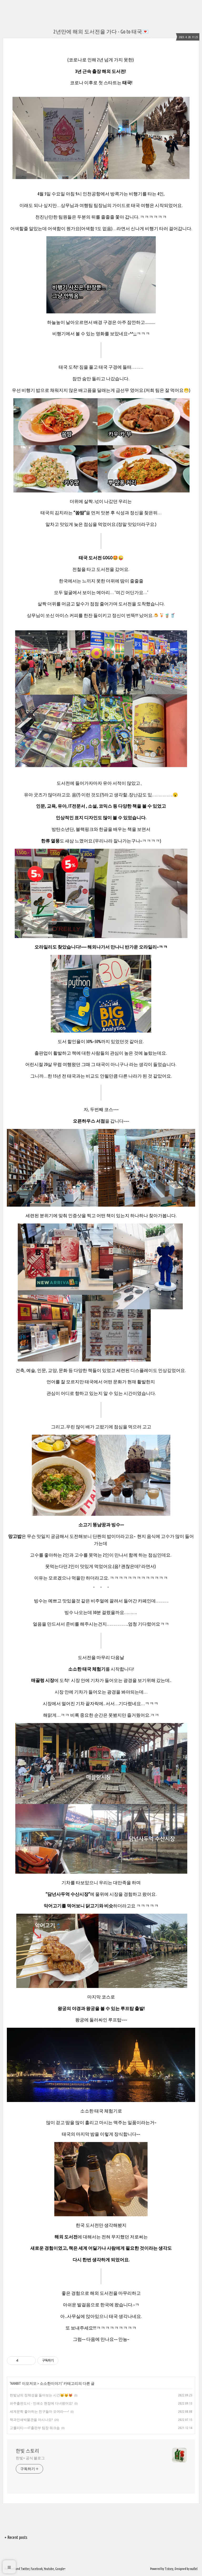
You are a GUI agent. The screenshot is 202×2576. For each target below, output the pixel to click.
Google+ (60, 2568)
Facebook (37, 2568)
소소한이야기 (51, 2383)
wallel (194, 2568)
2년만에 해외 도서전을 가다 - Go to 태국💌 (101, 31)
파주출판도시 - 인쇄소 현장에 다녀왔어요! (41, 2403)
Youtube (49, 2568)
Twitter (25, 2568)
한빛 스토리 (27, 2451)
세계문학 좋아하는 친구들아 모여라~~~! (39, 2411)
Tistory (169, 2568)
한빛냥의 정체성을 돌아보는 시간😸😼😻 (41, 2395)
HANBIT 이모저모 (24, 2383)
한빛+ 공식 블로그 (30, 2458)
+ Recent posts (15, 2537)
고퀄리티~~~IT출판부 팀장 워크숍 (35, 2428)
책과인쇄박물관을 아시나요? (31, 2419)
